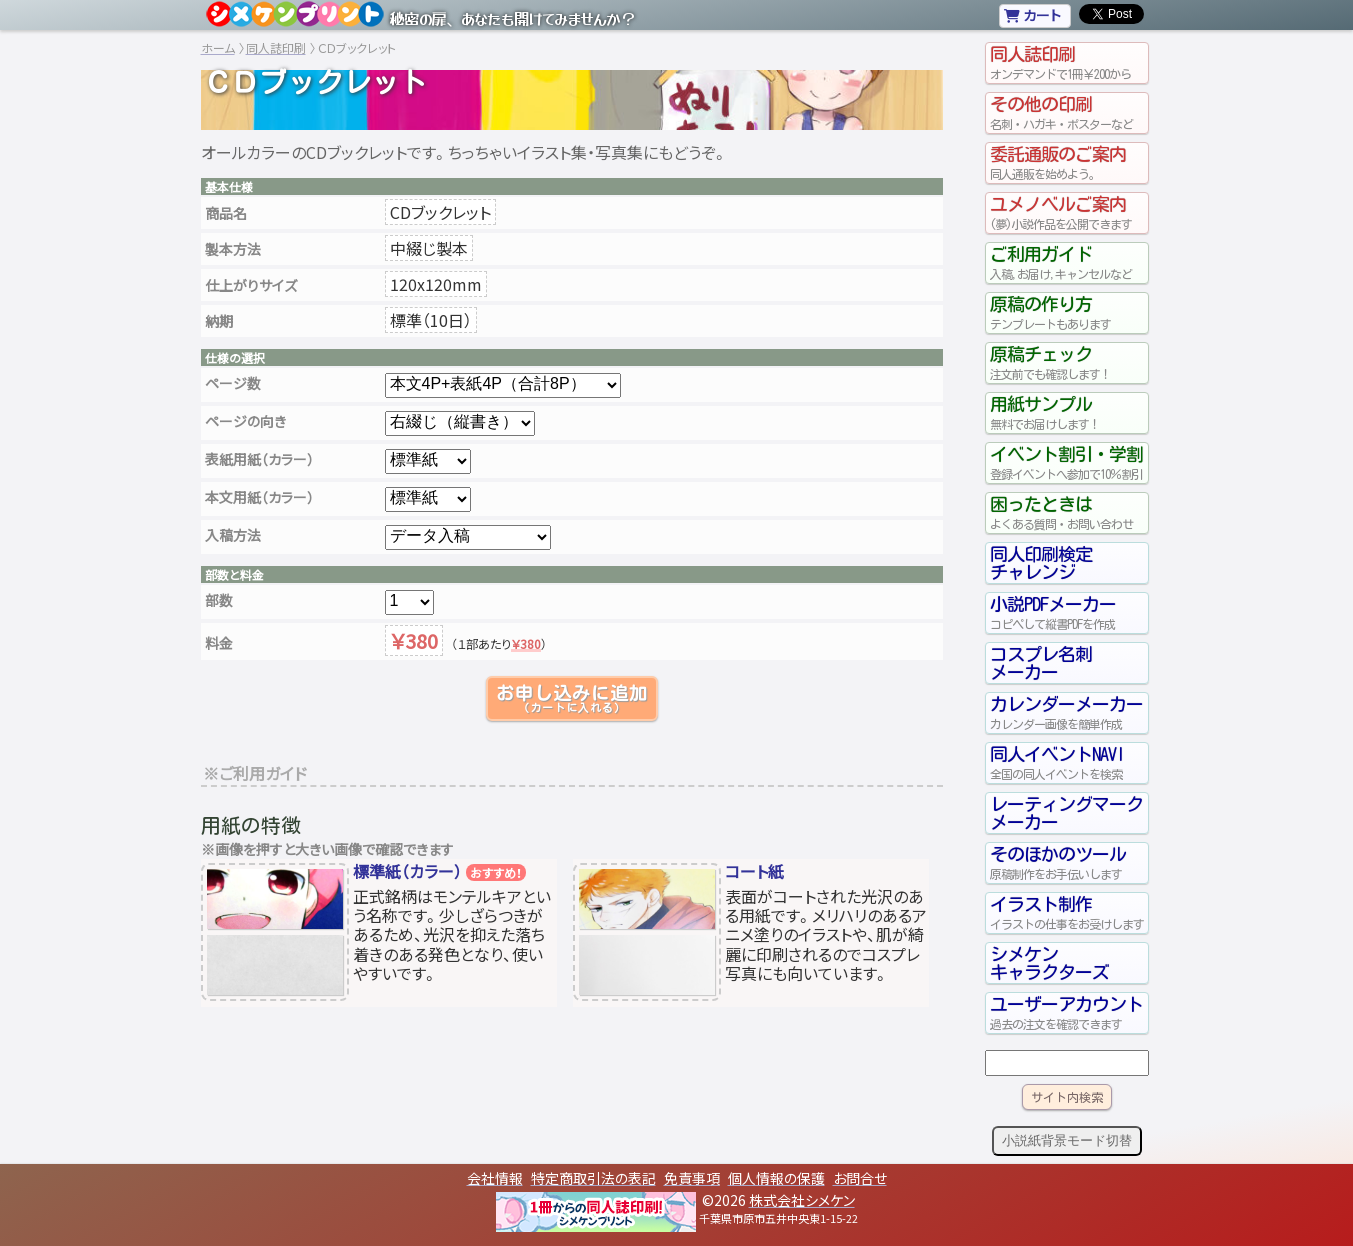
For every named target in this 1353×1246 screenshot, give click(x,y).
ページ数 (233, 383)
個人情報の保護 (776, 1178)
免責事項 (692, 1178)
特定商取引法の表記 (593, 1178)
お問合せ (860, 1178)
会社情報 (495, 1178)
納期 (219, 321)
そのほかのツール (1067, 863)
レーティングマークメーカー (1066, 813)
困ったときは (1067, 513)
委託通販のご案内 (1067, 163)
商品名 (226, 213)
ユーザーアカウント (1067, 1013)
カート (1032, 15)
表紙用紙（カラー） (259, 459)
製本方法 (233, 249)
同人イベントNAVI (1067, 763)
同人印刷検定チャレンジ (1041, 563)
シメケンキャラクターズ (1049, 963)
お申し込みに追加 (572, 698)
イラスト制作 (1067, 913)
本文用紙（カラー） (259, 497)
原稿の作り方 (1067, 313)
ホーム (218, 47)
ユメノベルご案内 (1067, 213)
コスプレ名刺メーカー (1041, 663)
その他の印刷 (1067, 113)
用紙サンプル (1067, 413)
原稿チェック (1067, 363)
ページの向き (245, 421)
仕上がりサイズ (251, 285)
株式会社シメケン (802, 1200)
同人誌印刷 (276, 47)
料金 (219, 643)
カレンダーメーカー (1067, 713)
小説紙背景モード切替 (1067, 1140)
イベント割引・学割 (1067, 463)
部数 (219, 600)
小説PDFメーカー (1067, 613)
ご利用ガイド (1067, 263)
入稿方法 (233, 535)
